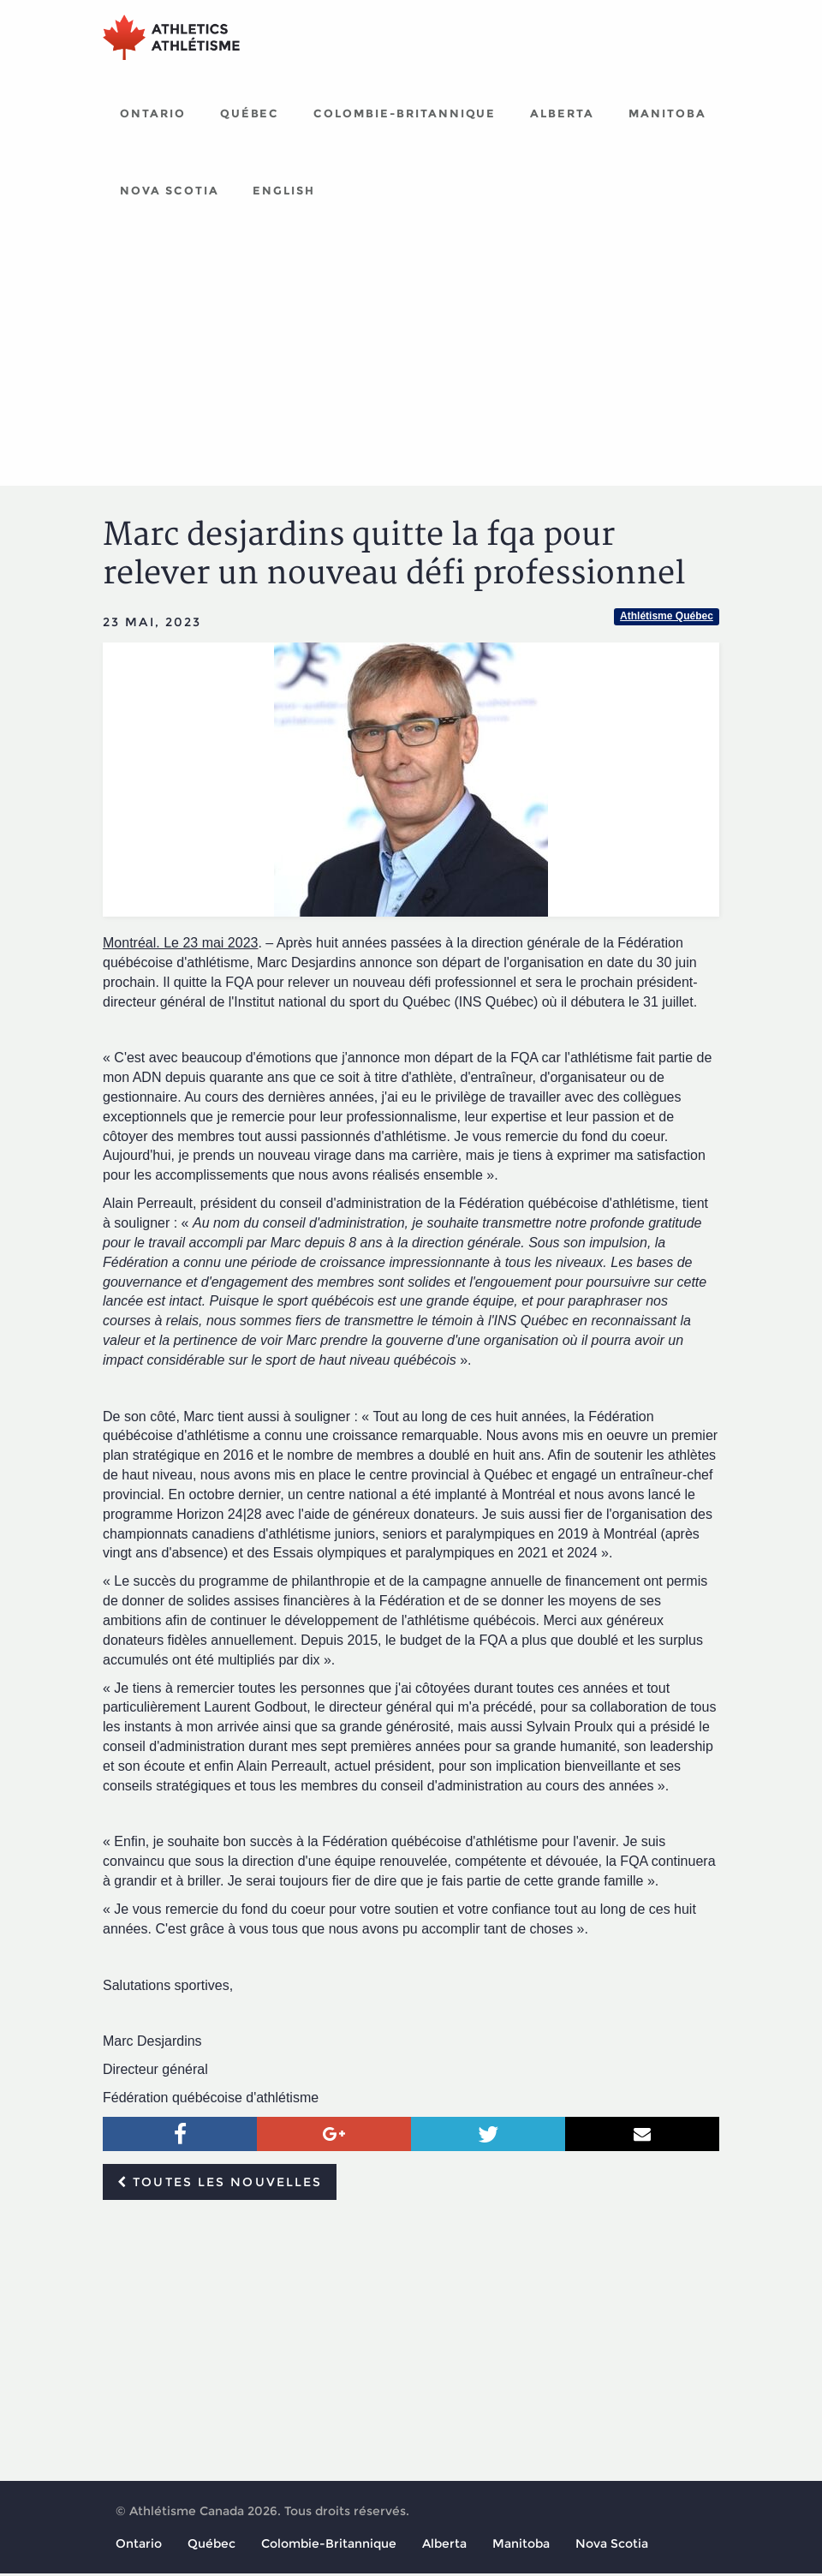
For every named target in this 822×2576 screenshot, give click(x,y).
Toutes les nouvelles (219, 2184)
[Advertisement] (411, 360)
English (284, 193)
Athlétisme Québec (666, 619)
